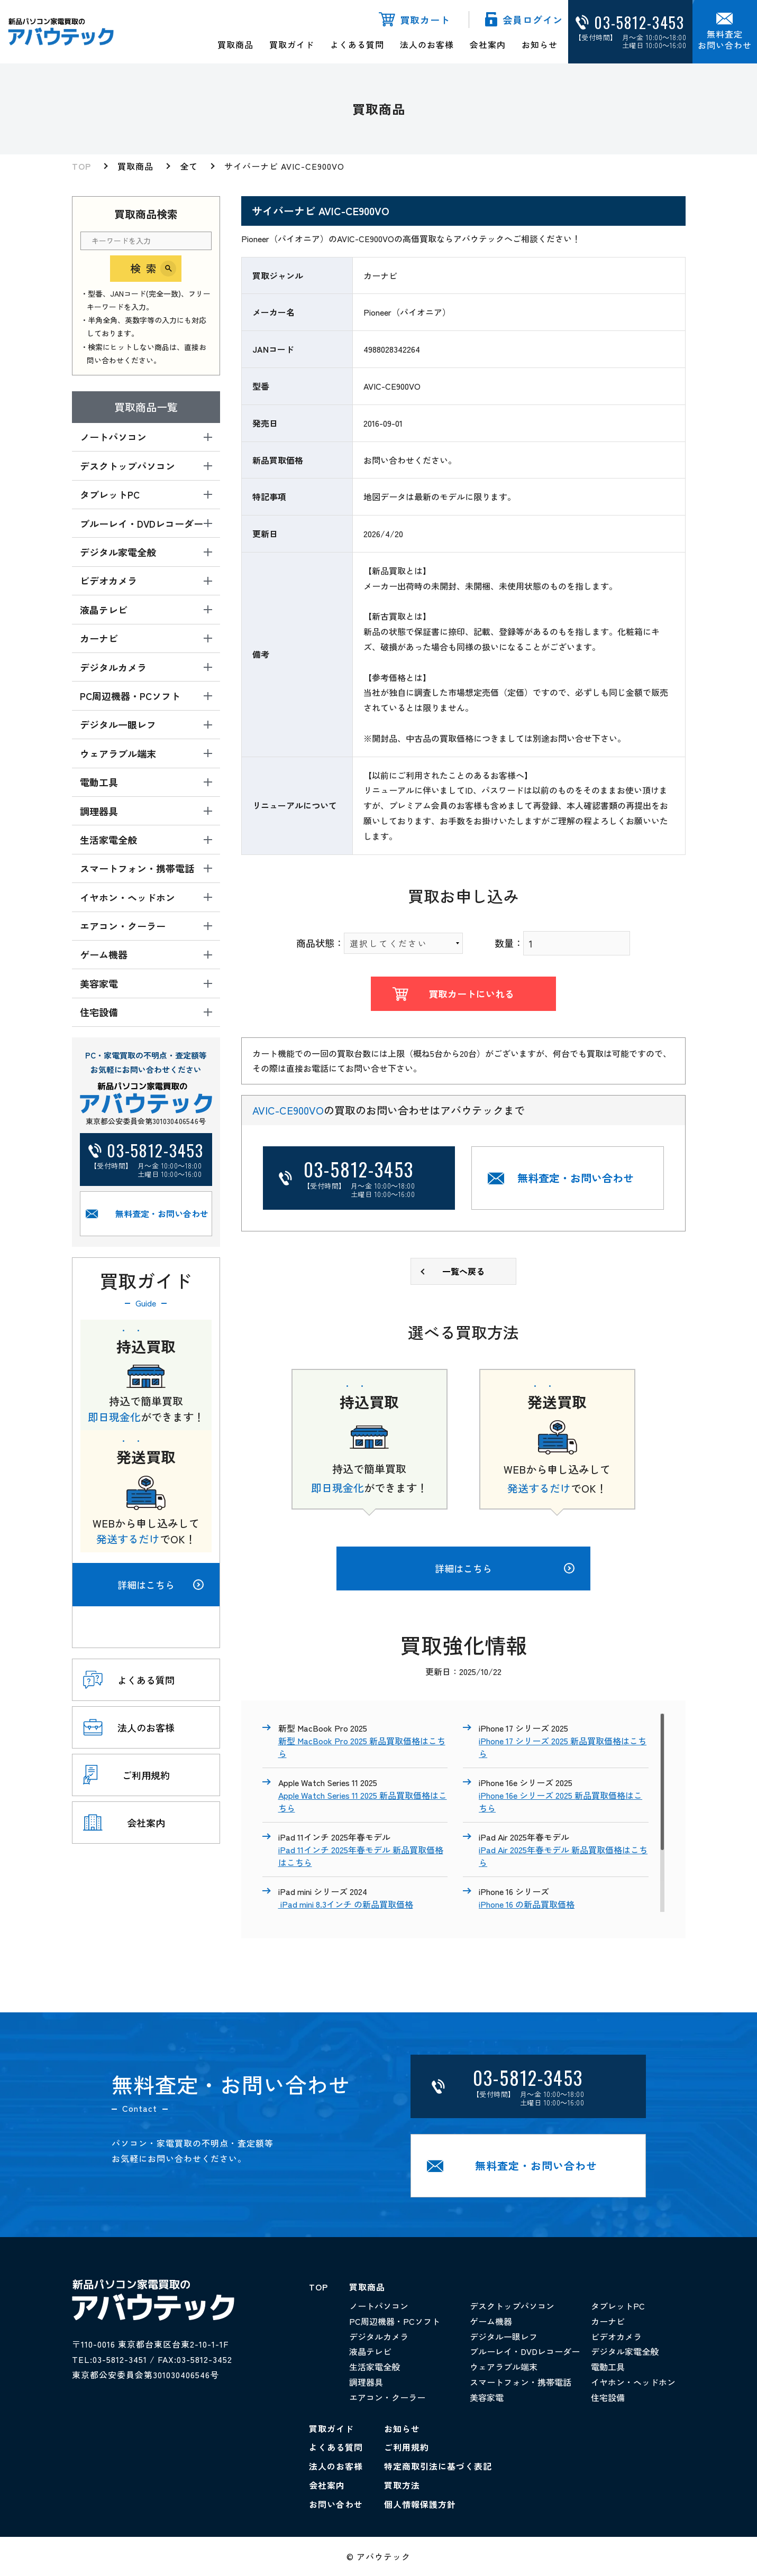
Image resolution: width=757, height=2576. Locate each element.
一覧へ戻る (463, 1271)
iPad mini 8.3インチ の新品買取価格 (345, 1904)
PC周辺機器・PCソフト (394, 2321)
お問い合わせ (336, 2504)
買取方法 (402, 2485)
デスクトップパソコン (512, 2305)
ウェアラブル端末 (503, 2366)
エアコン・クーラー (387, 2397)
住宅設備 (608, 2397)
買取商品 (235, 44)
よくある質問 (357, 44)
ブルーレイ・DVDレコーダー (525, 2351)
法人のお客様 (427, 44)
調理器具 (366, 2382)
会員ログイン (533, 19)
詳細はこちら (160, 1584)
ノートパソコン (378, 2305)
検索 (146, 268)
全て (189, 166)
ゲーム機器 (491, 2321)
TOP (81, 166)
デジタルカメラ (378, 2336)
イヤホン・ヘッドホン (633, 2382)
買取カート (425, 19)
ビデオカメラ (616, 2336)
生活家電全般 (374, 2366)
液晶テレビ (370, 2351)
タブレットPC (618, 2305)
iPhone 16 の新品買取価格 (526, 1904)
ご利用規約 (406, 2447)
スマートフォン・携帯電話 (520, 2382)
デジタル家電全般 (625, 2351)
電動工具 (608, 2366)
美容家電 (487, 2397)
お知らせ (540, 44)
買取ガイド (291, 44)
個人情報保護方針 (420, 2504)
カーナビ (608, 2321)
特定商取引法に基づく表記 (438, 2466)
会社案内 (488, 44)
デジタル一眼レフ (503, 2336)
